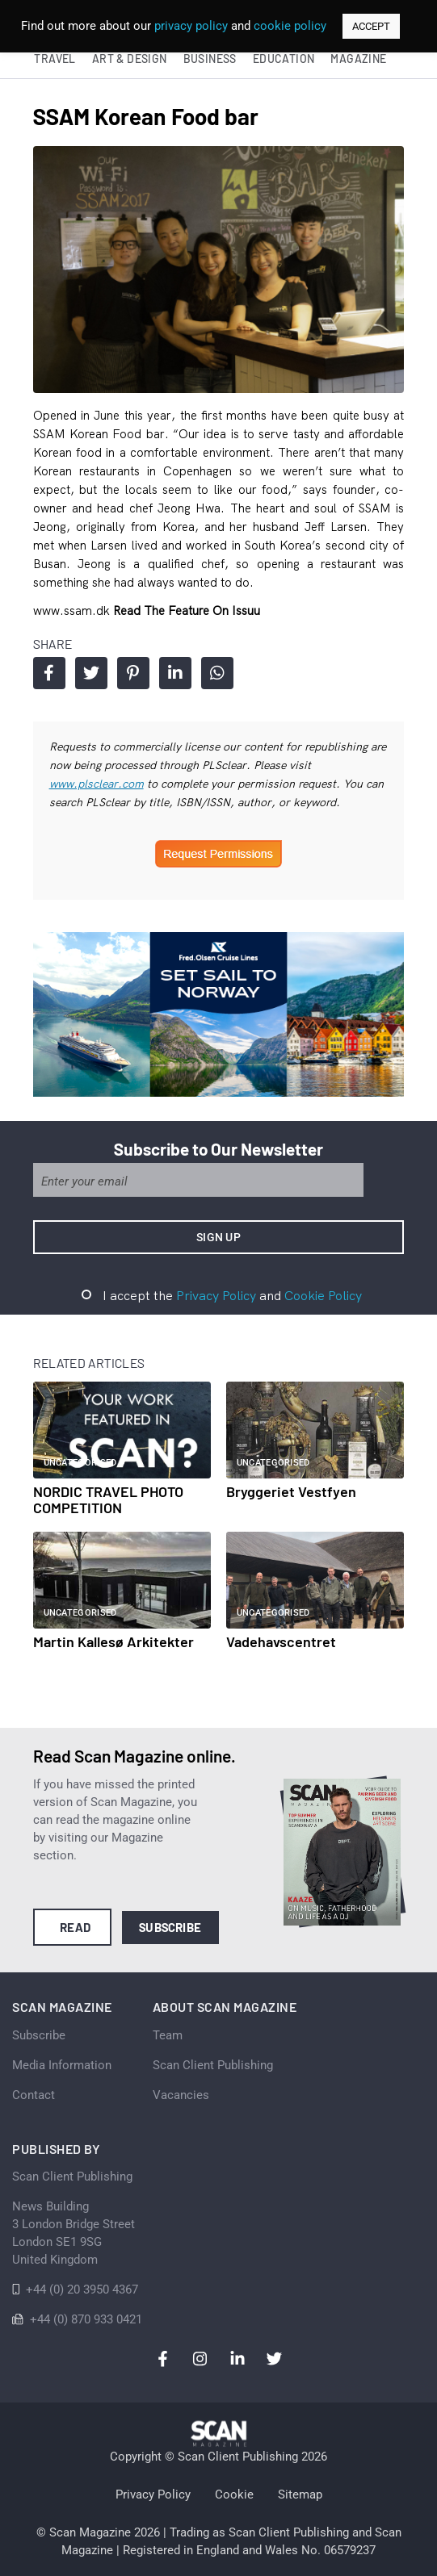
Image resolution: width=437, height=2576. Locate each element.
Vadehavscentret (281, 1641)
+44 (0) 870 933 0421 (86, 2319)
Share (49, 673)
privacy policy (191, 26)
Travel (54, 58)
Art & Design (129, 58)
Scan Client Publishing (213, 2065)
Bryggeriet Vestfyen (291, 1491)
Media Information (61, 2065)
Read (75, 1927)
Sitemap (300, 2494)
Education (284, 58)
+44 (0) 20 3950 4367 (82, 2289)
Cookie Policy (323, 1295)
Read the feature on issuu (186, 610)
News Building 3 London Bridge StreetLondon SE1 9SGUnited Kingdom (73, 2233)
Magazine (358, 58)
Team (168, 2035)
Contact (33, 2095)
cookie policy (290, 26)
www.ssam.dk (73, 610)
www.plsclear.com (96, 783)
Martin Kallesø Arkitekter (113, 1641)
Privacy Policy (216, 1295)
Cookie (234, 2494)
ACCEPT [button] (371, 26)
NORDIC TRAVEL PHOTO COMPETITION (108, 1499)
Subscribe (170, 1927)
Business (210, 58)
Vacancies (181, 2095)
